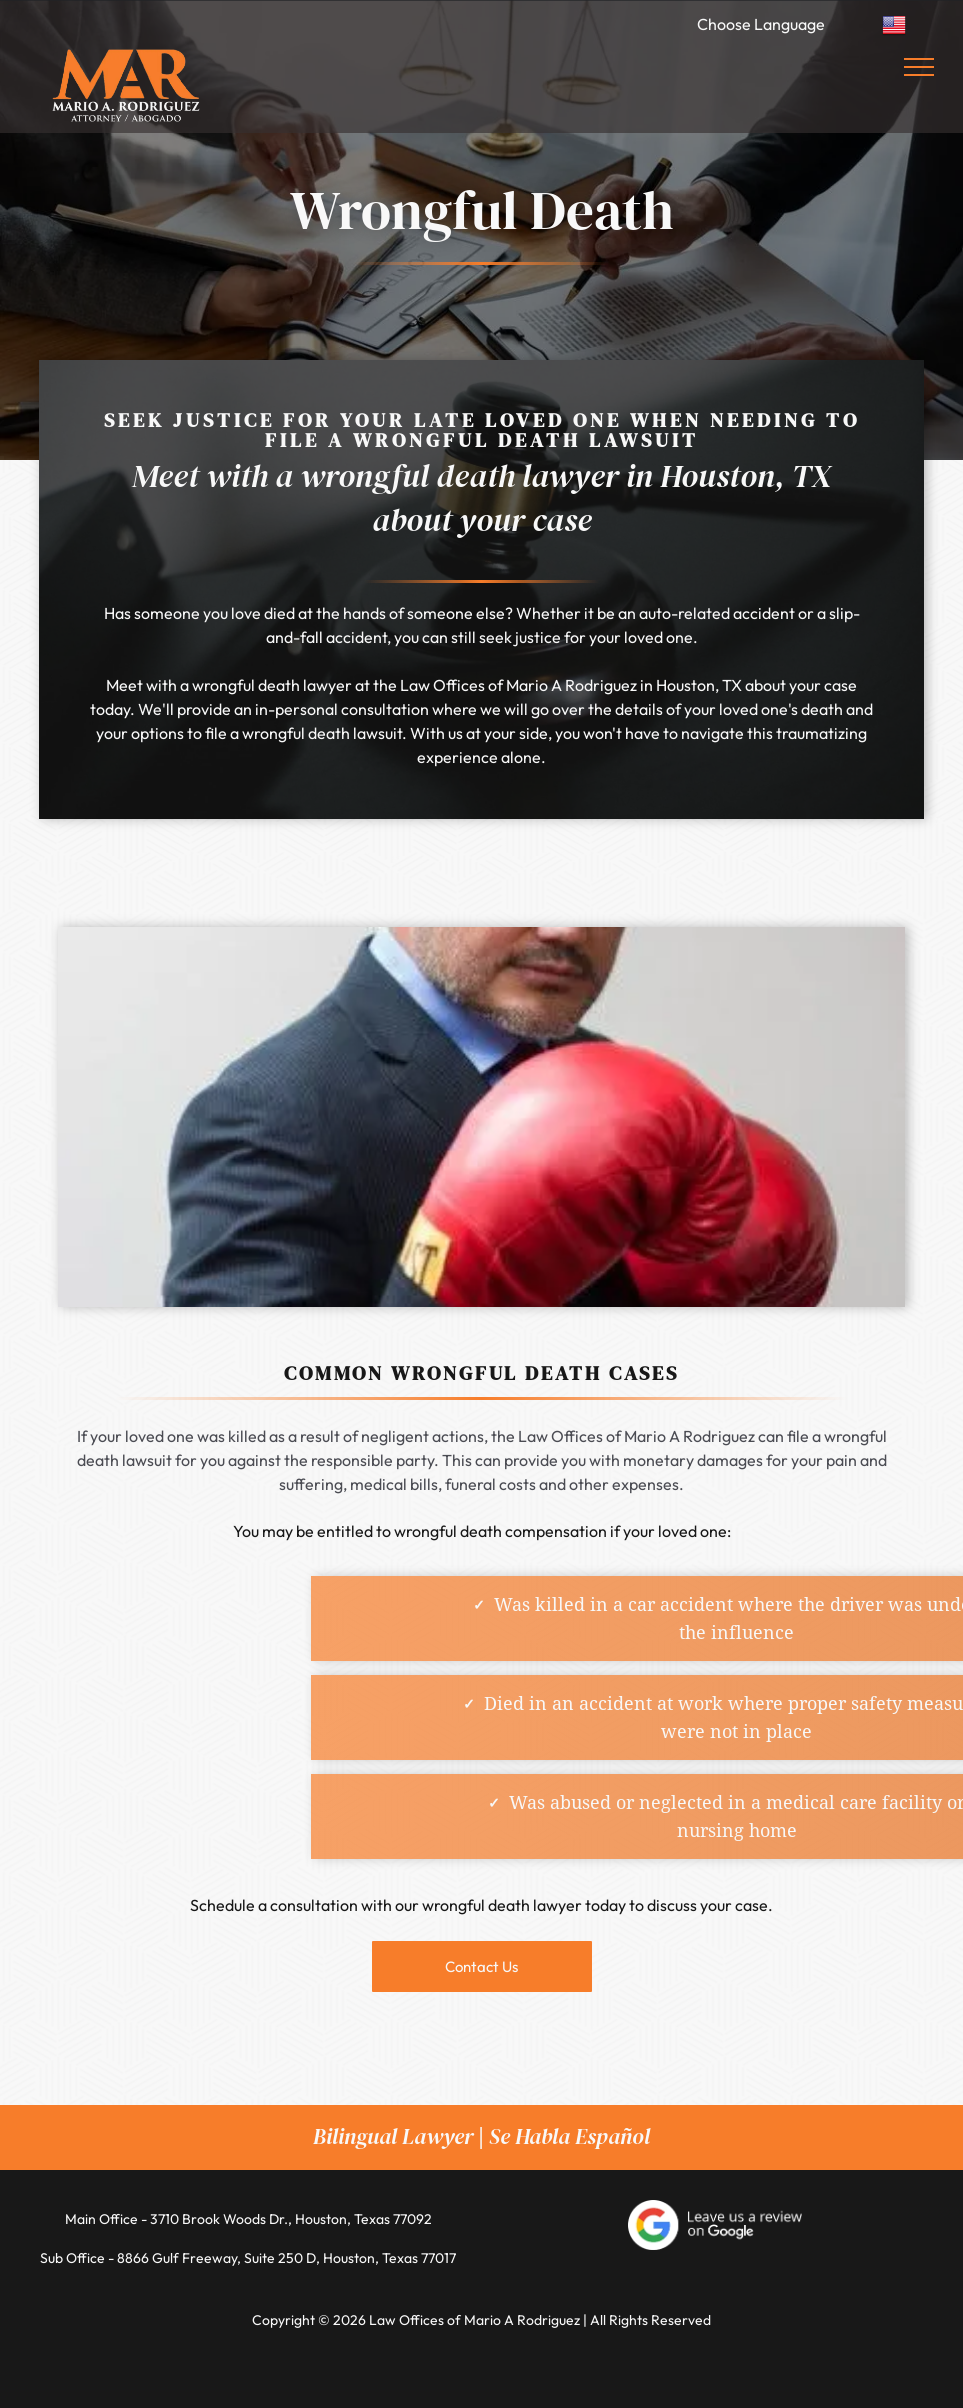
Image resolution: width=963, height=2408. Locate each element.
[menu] (919, 67)
